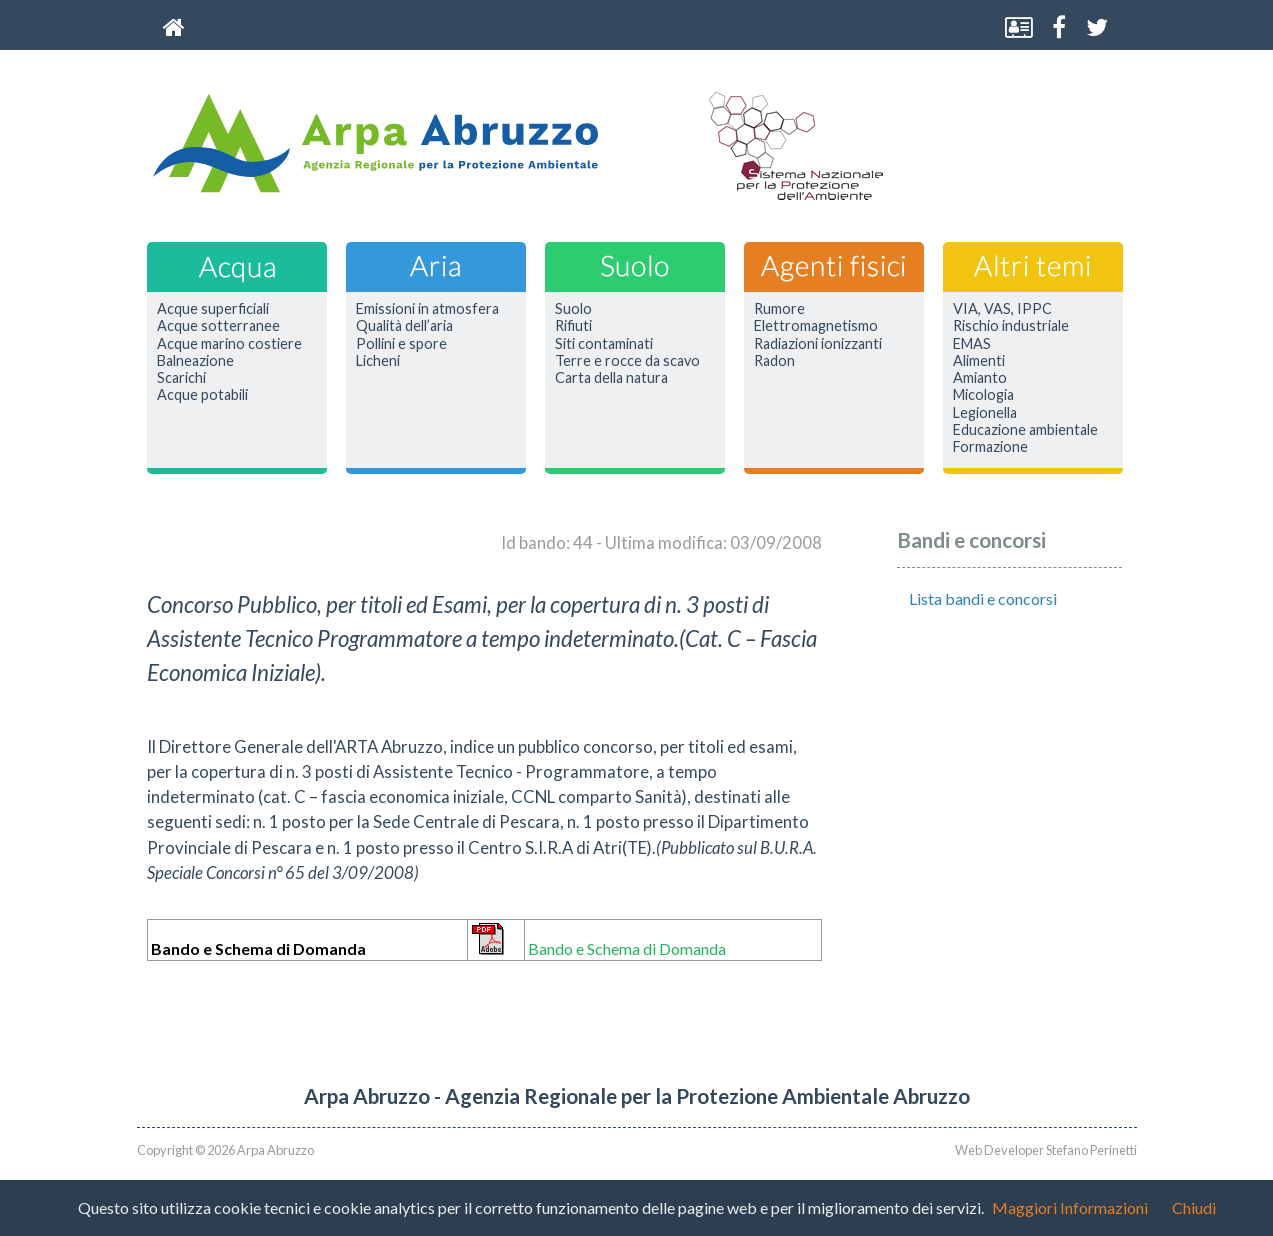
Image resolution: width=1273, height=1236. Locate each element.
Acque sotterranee (218, 326)
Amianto (980, 378)
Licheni (378, 361)
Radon (774, 361)
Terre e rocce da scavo (627, 361)
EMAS (972, 344)
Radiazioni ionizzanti (818, 344)
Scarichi (181, 378)
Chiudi (1194, 1207)
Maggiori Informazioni (1070, 1207)
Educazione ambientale (1025, 430)
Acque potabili (202, 395)
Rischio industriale (1011, 326)
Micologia (983, 395)
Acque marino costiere (229, 344)
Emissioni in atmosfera (427, 309)
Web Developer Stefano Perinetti (1046, 1150)
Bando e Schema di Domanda (627, 948)
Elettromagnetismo (816, 326)
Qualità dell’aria (404, 326)
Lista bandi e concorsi (983, 598)
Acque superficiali (213, 309)
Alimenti (979, 361)
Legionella (985, 413)
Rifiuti (573, 326)
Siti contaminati (604, 344)
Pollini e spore (401, 344)
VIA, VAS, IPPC (1002, 309)
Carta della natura (611, 378)
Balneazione (195, 361)
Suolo (573, 309)
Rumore (779, 309)
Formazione (990, 447)
